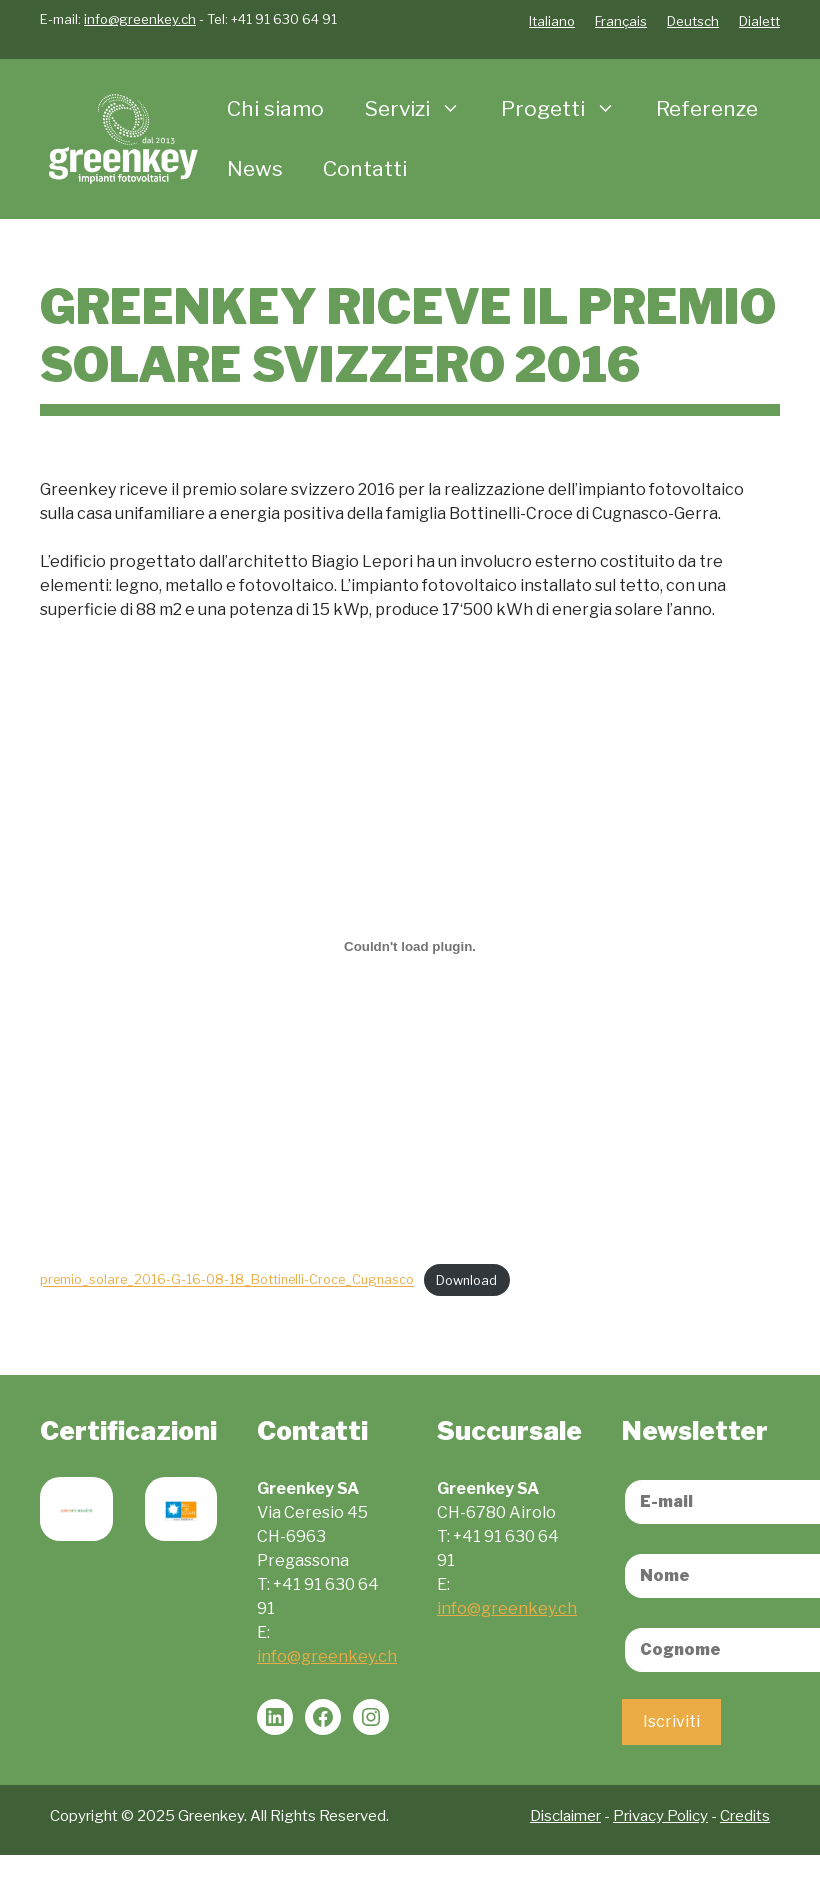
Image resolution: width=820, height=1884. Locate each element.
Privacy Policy (660, 1816)
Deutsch (693, 21)
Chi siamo (275, 108)
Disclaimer (565, 1816)
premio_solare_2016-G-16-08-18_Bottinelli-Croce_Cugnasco (227, 1280)
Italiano (552, 21)
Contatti (365, 168)
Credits (745, 1816)
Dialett (759, 21)
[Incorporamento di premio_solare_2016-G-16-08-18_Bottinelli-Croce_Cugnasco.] (410, 946)
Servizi (422, 109)
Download (466, 1280)
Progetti (568, 109)
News (255, 168)
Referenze (707, 108)
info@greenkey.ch (140, 19)
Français (621, 21)
